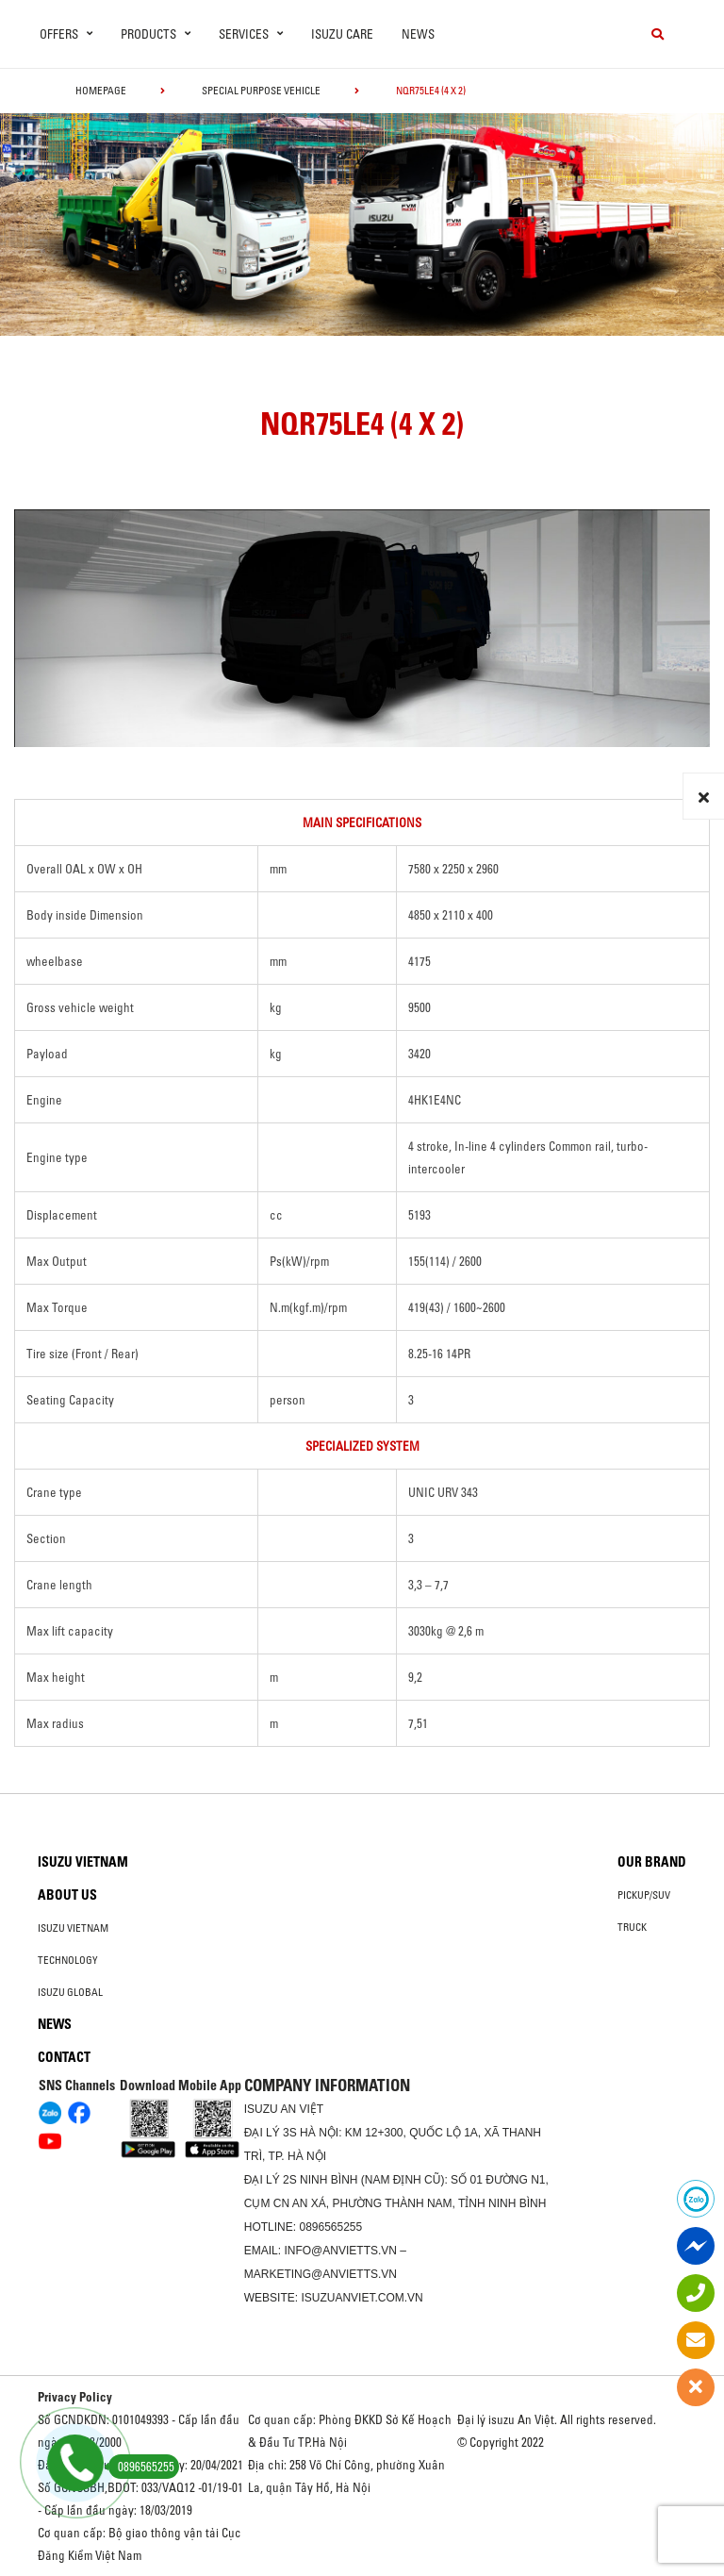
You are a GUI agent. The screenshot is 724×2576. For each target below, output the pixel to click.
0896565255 (330, 2227)
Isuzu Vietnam (83, 1861)
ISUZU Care (342, 34)
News (418, 34)
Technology (68, 1960)
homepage (100, 90)
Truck (632, 1927)
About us (67, 1894)
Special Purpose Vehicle (261, 90)
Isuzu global (70, 1992)
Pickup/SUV (643, 1895)
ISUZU (261, 2109)
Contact (64, 2057)
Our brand (651, 1861)
